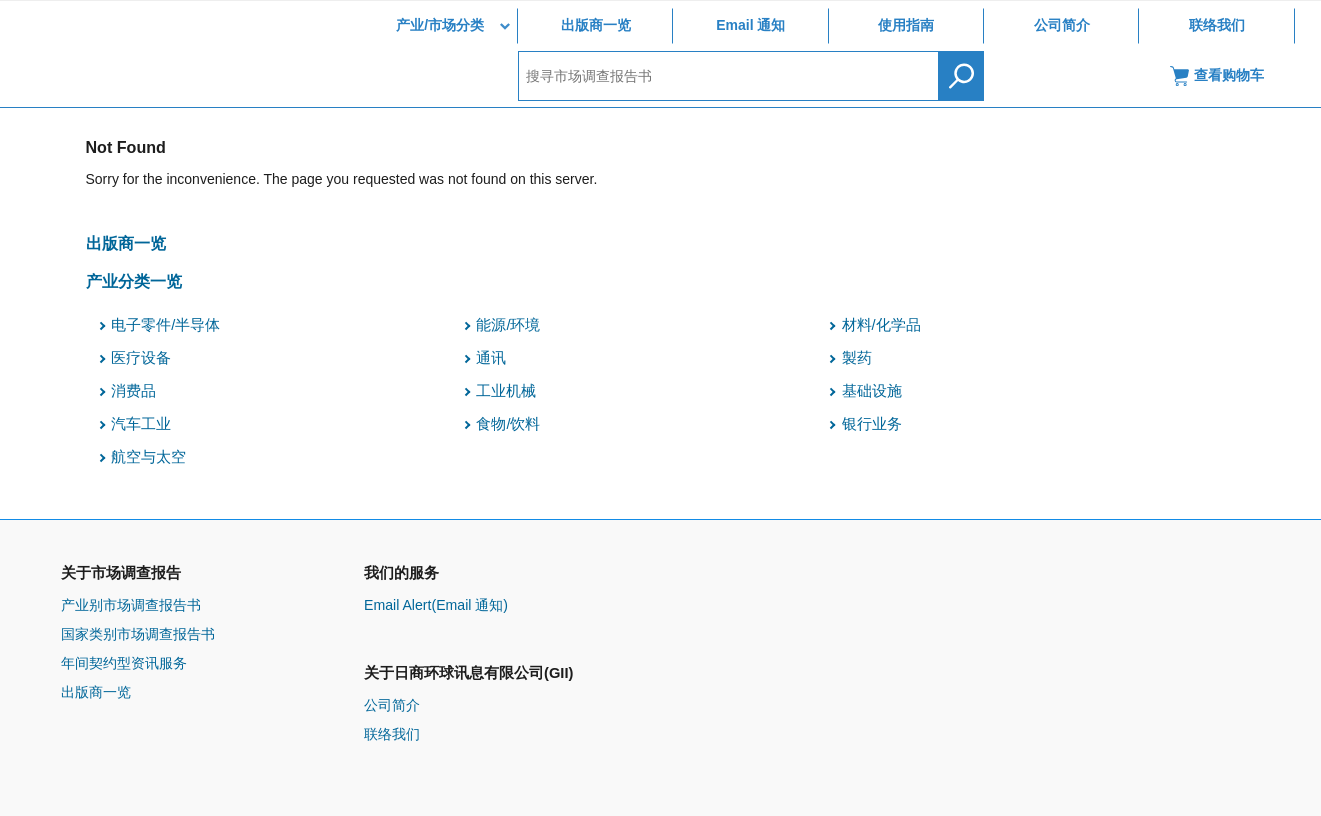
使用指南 (906, 25)
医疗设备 (141, 358)
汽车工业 (141, 424)
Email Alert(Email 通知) (436, 605)
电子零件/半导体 (165, 325)
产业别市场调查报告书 (131, 605)
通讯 (491, 358)
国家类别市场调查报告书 (138, 634)
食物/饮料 (508, 424)
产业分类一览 (134, 281)
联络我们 (1217, 25)
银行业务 (872, 424)
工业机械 (506, 391)
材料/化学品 (881, 325)
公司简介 (1062, 25)
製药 (857, 358)
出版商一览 (596, 25)
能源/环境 (508, 325)
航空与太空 (148, 457)
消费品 (133, 391)
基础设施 (872, 391)
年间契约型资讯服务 (124, 663)
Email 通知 (750, 25)
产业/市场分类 (440, 25)
